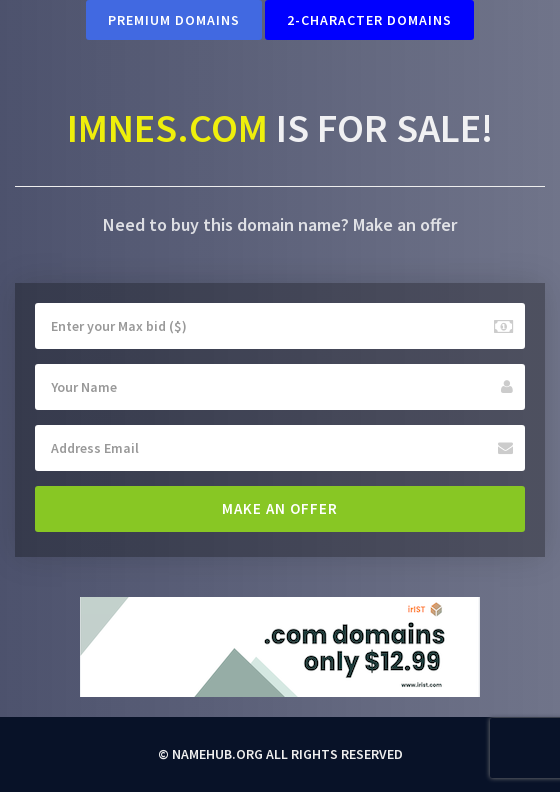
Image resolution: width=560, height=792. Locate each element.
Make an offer (280, 508)
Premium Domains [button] (174, 20)
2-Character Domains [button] (369, 20)
